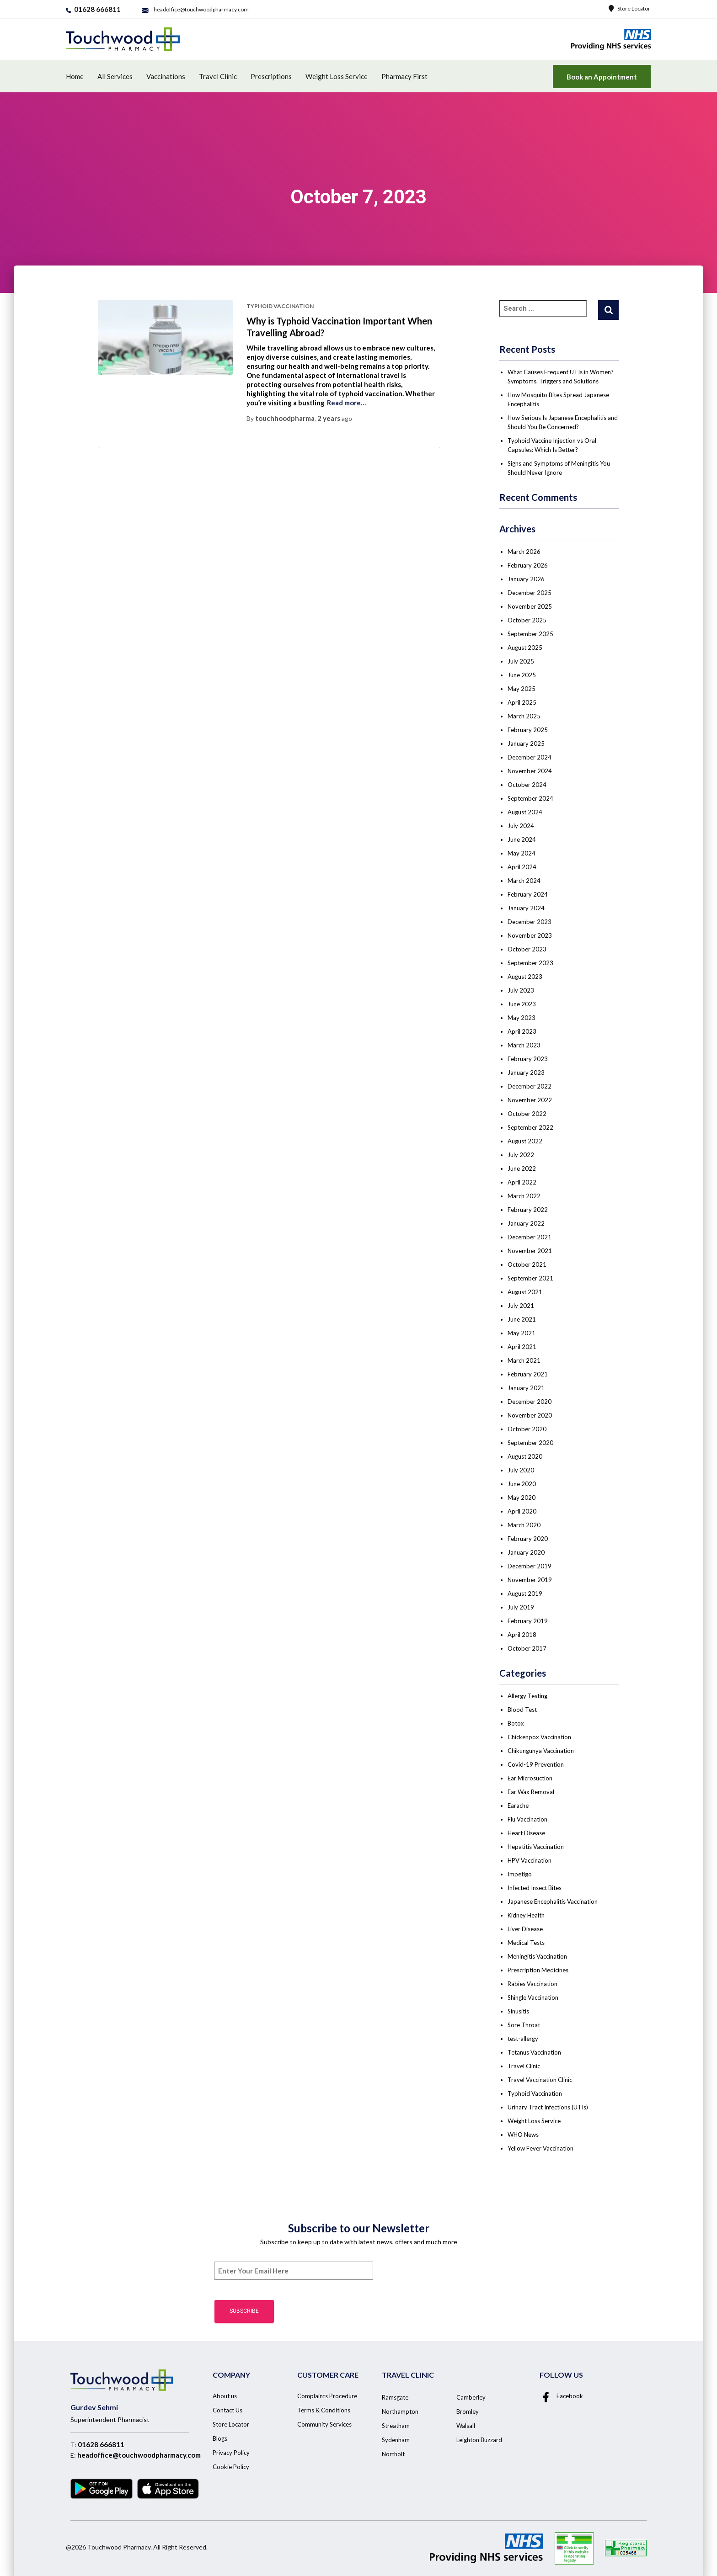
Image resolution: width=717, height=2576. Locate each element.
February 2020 (528, 1538)
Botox (516, 1723)
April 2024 (522, 867)
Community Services (324, 2424)
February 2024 (528, 894)
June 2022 (522, 1168)
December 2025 (529, 592)
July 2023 (521, 990)
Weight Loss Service (336, 76)
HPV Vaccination (529, 1860)
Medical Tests (526, 1942)
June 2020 (522, 1483)
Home (75, 76)
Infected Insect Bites (535, 1887)
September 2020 (530, 1442)
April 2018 (522, 1634)
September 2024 (530, 798)
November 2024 (530, 771)
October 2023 (527, 949)
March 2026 (524, 551)
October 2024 (527, 784)
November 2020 (530, 1415)
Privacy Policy (231, 2452)
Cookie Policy (231, 2466)
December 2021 (529, 1237)
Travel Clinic (218, 76)
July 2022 (521, 1154)
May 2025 (521, 688)
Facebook (561, 2396)
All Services (115, 76)
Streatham (396, 2425)
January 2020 (526, 1552)
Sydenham (396, 2439)
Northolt (393, 2454)
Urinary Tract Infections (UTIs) (548, 2107)
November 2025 (530, 606)
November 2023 (530, 935)
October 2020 (527, 1429)
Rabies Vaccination (532, 1983)
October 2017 (527, 1648)
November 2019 (530, 1579)
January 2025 (526, 743)
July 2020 (521, 1470)
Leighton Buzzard (479, 2439)
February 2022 (528, 1209)
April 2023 (522, 1031)
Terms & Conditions (323, 2410)
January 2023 (526, 1072)
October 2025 (527, 620)
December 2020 (529, 1401)
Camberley (471, 2397)
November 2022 (530, 1100)
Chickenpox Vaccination (539, 1737)
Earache (518, 1805)
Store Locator (629, 8)
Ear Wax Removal (531, 1791)
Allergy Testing (527, 1696)
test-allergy (523, 2038)
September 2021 (530, 1278)
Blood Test (522, 1709)
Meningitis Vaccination (537, 1956)
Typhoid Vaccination (280, 306)
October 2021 (527, 1264)
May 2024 (521, 853)
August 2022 (525, 1141)
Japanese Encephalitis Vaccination (553, 1901)
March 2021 (524, 1360)
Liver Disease (525, 1929)
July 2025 (521, 661)
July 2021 (521, 1305)
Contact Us (227, 2410)
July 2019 (521, 1607)
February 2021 (528, 1374)
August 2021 (525, 1292)
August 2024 (525, 812)
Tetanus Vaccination (534, 2052)
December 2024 (529, 757)
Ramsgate (395, 2397)
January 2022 (526, 1223)
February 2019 (528, 1621)
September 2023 (530, 963)
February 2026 (528, 565)
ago (334, 418)
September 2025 (530, 633)
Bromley (467, 2411)
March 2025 (524, 716)
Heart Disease (526, 1833)
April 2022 (522, 1182)
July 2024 (521, 825)
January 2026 (526, 579)
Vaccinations (165, 76)
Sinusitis (518, 2011)
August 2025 (525, 647)
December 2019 (529, 1566)
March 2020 (524, 1525)
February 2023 (528, 1058)
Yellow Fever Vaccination (540, 2148)
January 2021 (526, 1388)
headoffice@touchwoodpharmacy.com (139, 2455)
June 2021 (522, 1319)
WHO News (523, 2134)
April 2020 (522, 1511)
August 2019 (525, 1593)
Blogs (220, 2438)
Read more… (346, 402)
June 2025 (522, 675)
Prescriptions (271, 76)
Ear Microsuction (530, 1778)
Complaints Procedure (327, 2396)
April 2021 (522, 1346)
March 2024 (524, 880)
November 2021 (530, 1250)
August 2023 (525, 976)
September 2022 (530, 1127)
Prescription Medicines (538, 1970)
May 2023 (521, 1017)
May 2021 (521, 1333)
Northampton (400, 2411)
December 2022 (529, 1086)
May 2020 (521, 1497)
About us (225, 2396)
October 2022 (527, 1113)
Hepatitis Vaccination (536, 1846)
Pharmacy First (404, 76)
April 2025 (522, 702)
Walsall (465, 2425)
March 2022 (524, 1196)
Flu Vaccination (527, 1819)
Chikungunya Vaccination (541, 1750)
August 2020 (525, 1456)
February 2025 (528, 729)
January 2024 (526, 908)
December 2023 (529, 921)
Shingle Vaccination (533, 1997)
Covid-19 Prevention (536, 1764)
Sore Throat (524, 2025)
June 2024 (522, 839)
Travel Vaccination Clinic (540, 2079)
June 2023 (522, 1004)
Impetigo (520, 1874)
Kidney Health (526, 1915)
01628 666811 (101, 2444)
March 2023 (524, 1045)
